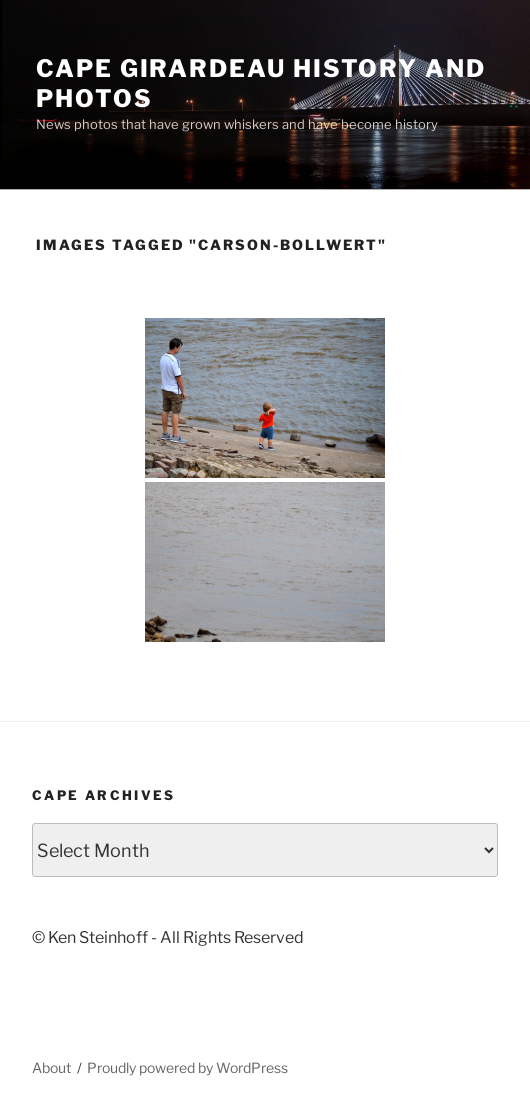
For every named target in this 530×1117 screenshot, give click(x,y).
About (51, 1067)
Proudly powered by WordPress (187, 1067)
